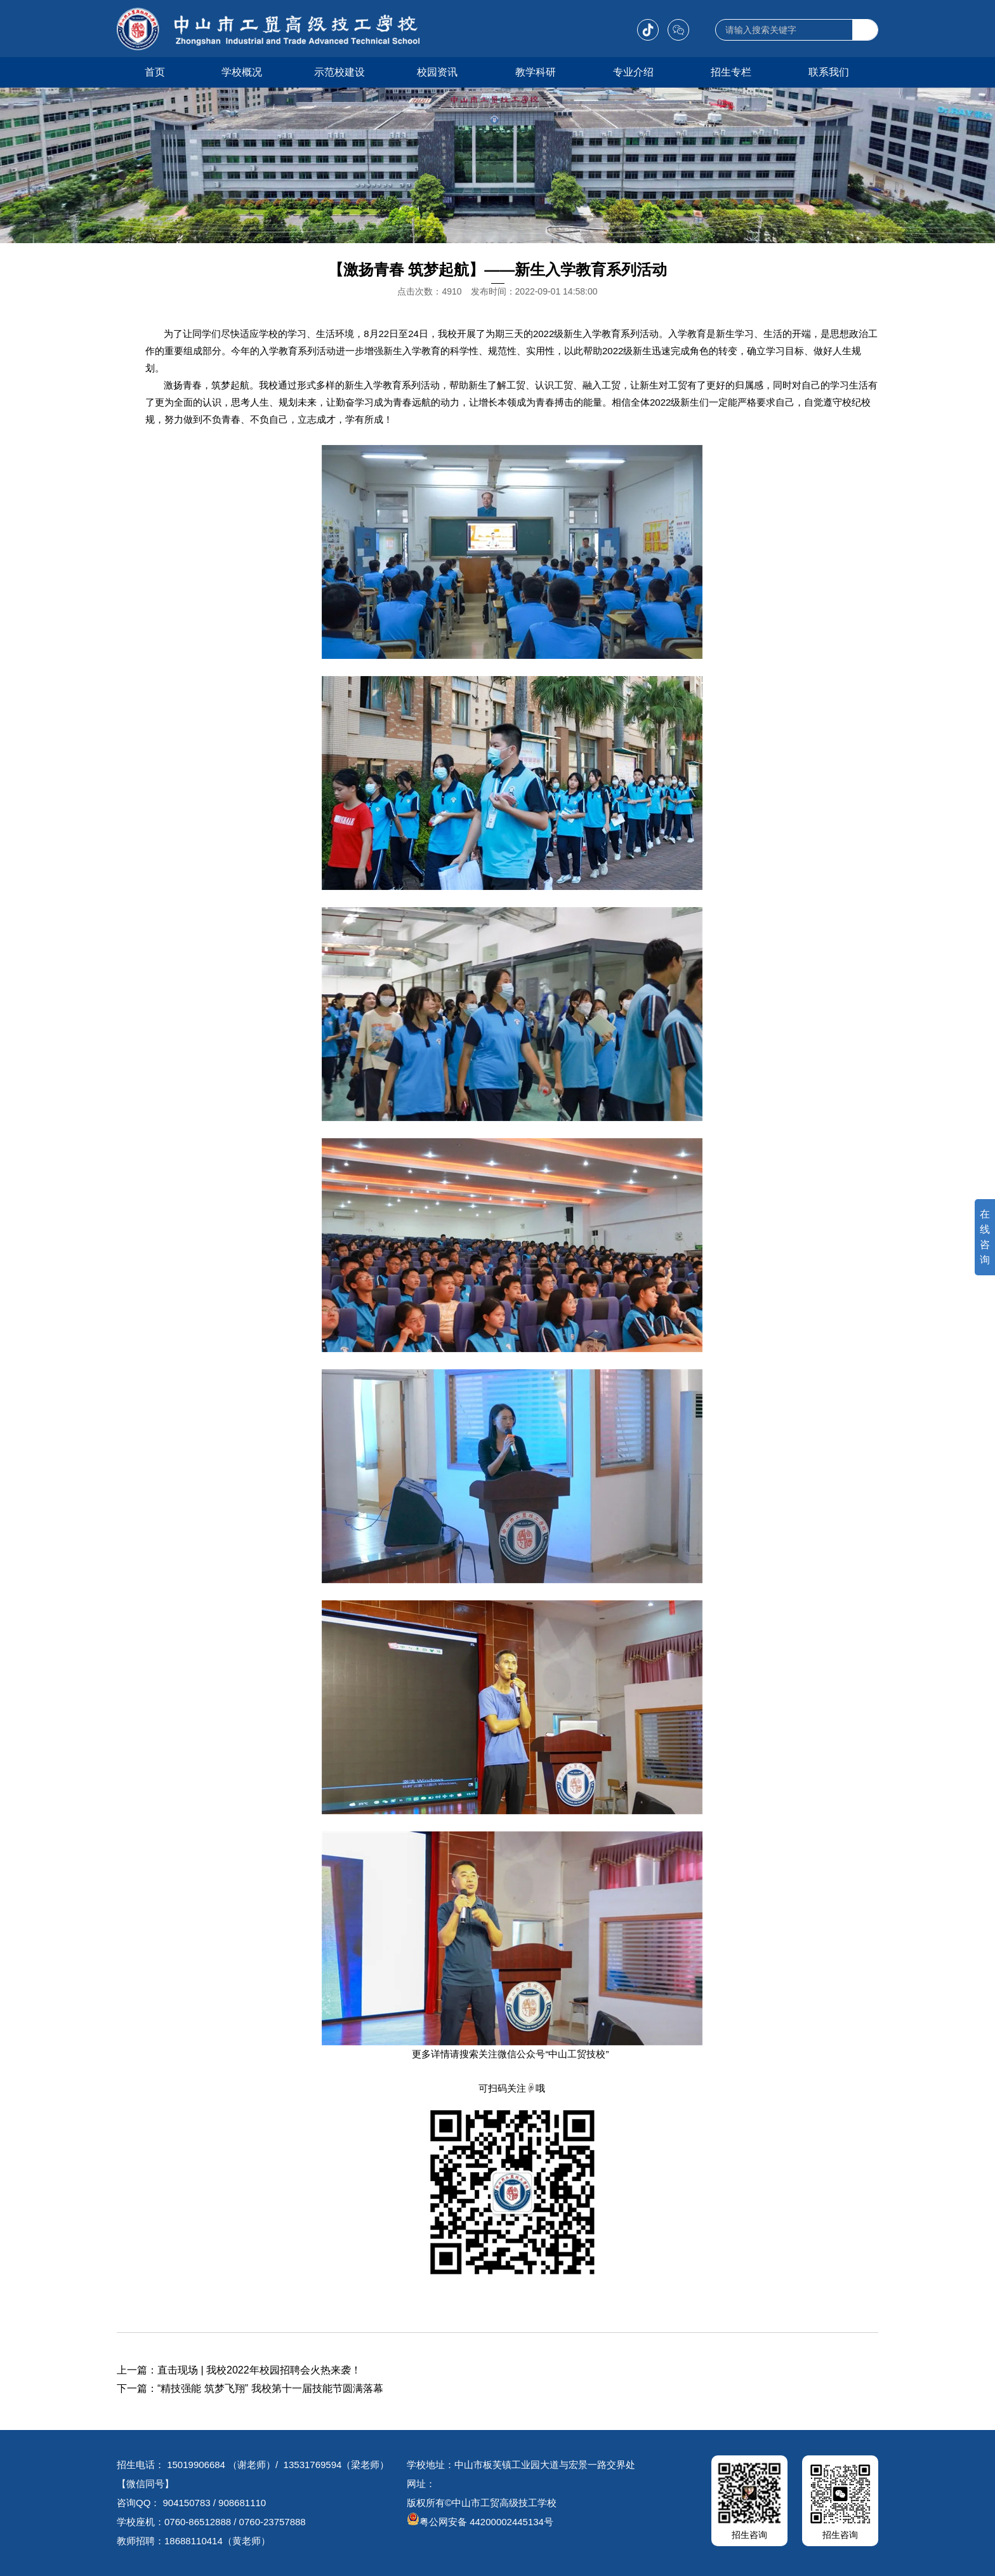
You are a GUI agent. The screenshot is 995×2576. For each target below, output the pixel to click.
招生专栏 (731, 72)
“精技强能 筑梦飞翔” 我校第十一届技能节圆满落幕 (270, 2388)
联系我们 (828, 72)
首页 (155, 72)
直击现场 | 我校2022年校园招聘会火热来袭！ (259, 2370)
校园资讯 (437, 72)
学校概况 (241, 72)
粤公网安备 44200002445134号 (480, 2521)
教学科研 (535, 72)
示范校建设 (339, 72)
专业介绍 (633, 72)
